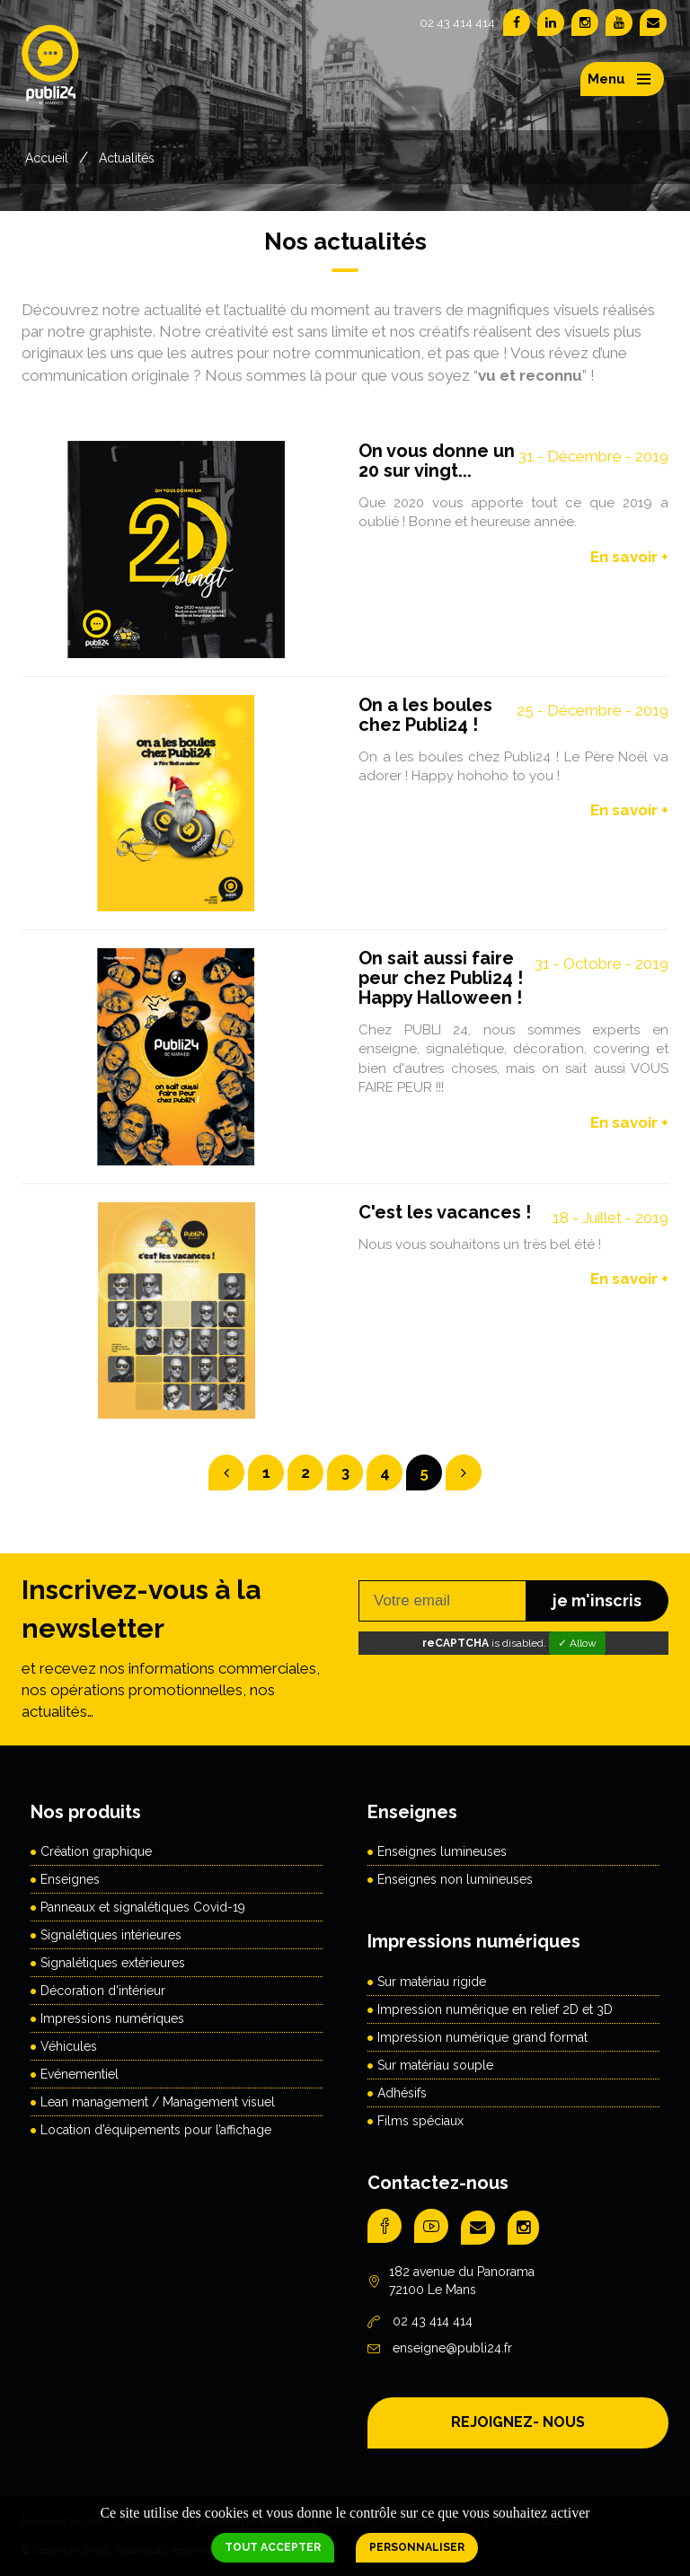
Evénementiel (79, 2074)
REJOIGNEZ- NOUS (518, 2422)
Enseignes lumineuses (442, 1851)
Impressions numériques (112, 2018)
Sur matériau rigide (431, 1981)
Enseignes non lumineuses (455, 1879)
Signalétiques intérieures (110, 1935)
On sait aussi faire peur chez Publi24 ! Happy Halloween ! (440, 977)
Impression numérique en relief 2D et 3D (495, 2009)
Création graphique (96, 1851)
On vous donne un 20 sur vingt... (436, 460)
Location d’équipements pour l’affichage (155, 2130)
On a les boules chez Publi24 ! (425, 714)
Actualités (127, 158)
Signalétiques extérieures (112, 1963)
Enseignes (70, 1879)
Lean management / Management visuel (157, 2102)
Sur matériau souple (435, 2065)
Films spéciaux (420, 2121)
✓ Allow (577, 1643)
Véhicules (68, 2046)
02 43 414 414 (457, 23)
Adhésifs (402, 2093)
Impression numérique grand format (482, 2037)
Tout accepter (273, 2547)
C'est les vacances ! (444, 1212)
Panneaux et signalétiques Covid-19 (142, 1907)
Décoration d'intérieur (102, 1990)
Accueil (46, 158)
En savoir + (629, 557)
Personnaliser (416, 2547)
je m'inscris (597, 1600)
